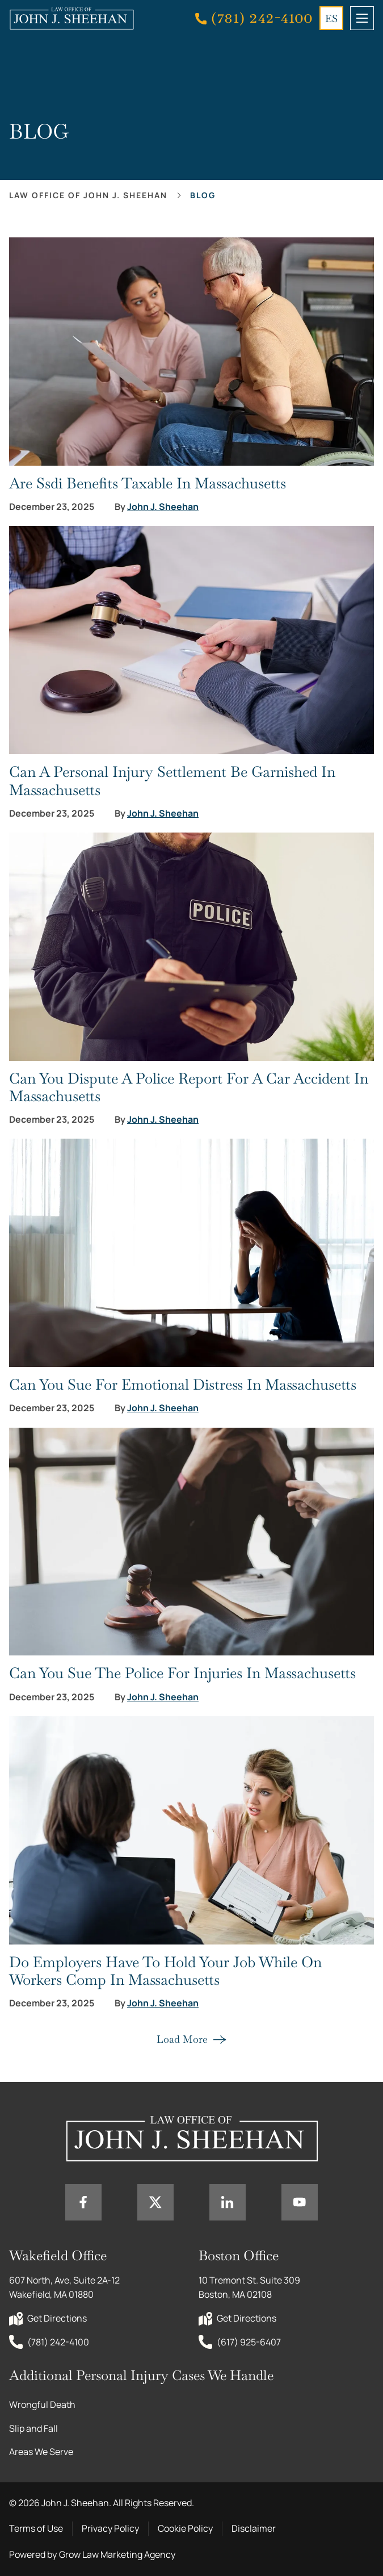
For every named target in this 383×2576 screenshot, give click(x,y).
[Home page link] (71, 18)
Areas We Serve (41, 2451)
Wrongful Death (42, 2404)
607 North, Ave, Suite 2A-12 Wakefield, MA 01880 (65, 2287)
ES (331, 18)
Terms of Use (36, 2528)
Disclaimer (254, 2528)
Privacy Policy (110, 2528)
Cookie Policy (185, 2528)
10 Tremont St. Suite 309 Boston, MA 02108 (250, 2287)
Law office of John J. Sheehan (88, 195)
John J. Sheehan (163, 506)
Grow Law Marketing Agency (117, 2554)
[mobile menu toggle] (362, 18)
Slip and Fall (33, 2428)
